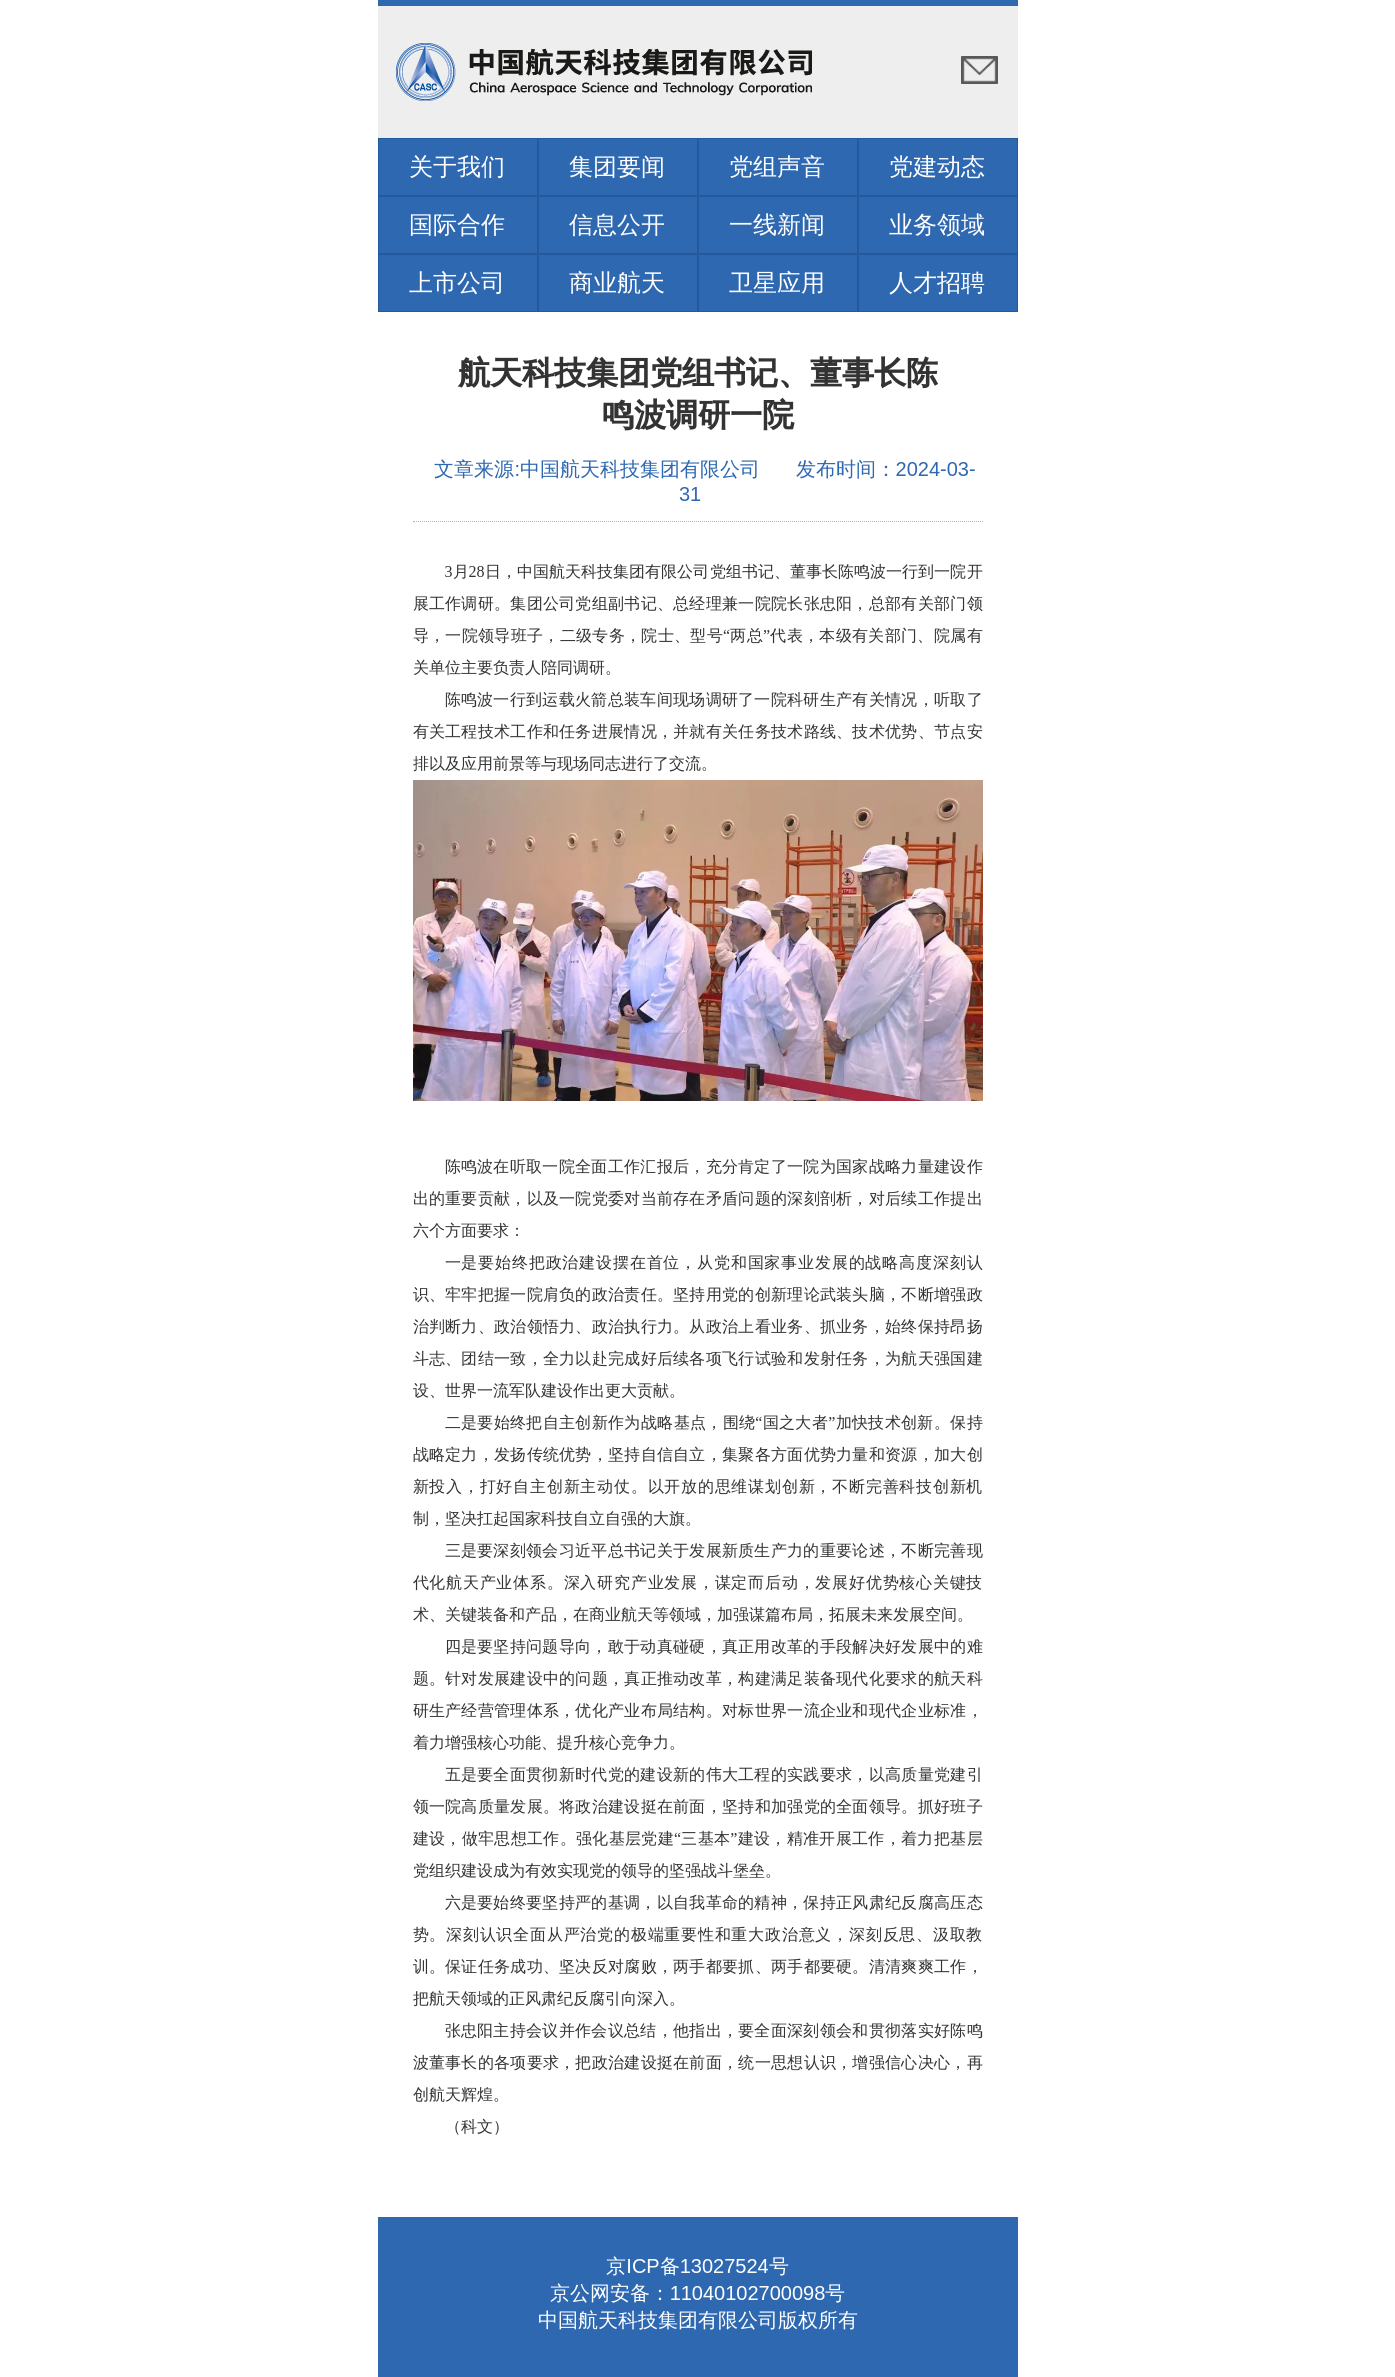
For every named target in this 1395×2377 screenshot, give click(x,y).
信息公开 (617, 224)
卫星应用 (777, 282)
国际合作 (457, 224)
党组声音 (777, 166)
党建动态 (937, 166)
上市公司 (457, 282)
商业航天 (617, 282)
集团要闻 (617, 166)
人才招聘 (937, 282)
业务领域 (937, 224)
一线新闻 (777, 224)
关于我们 (457, 166)
